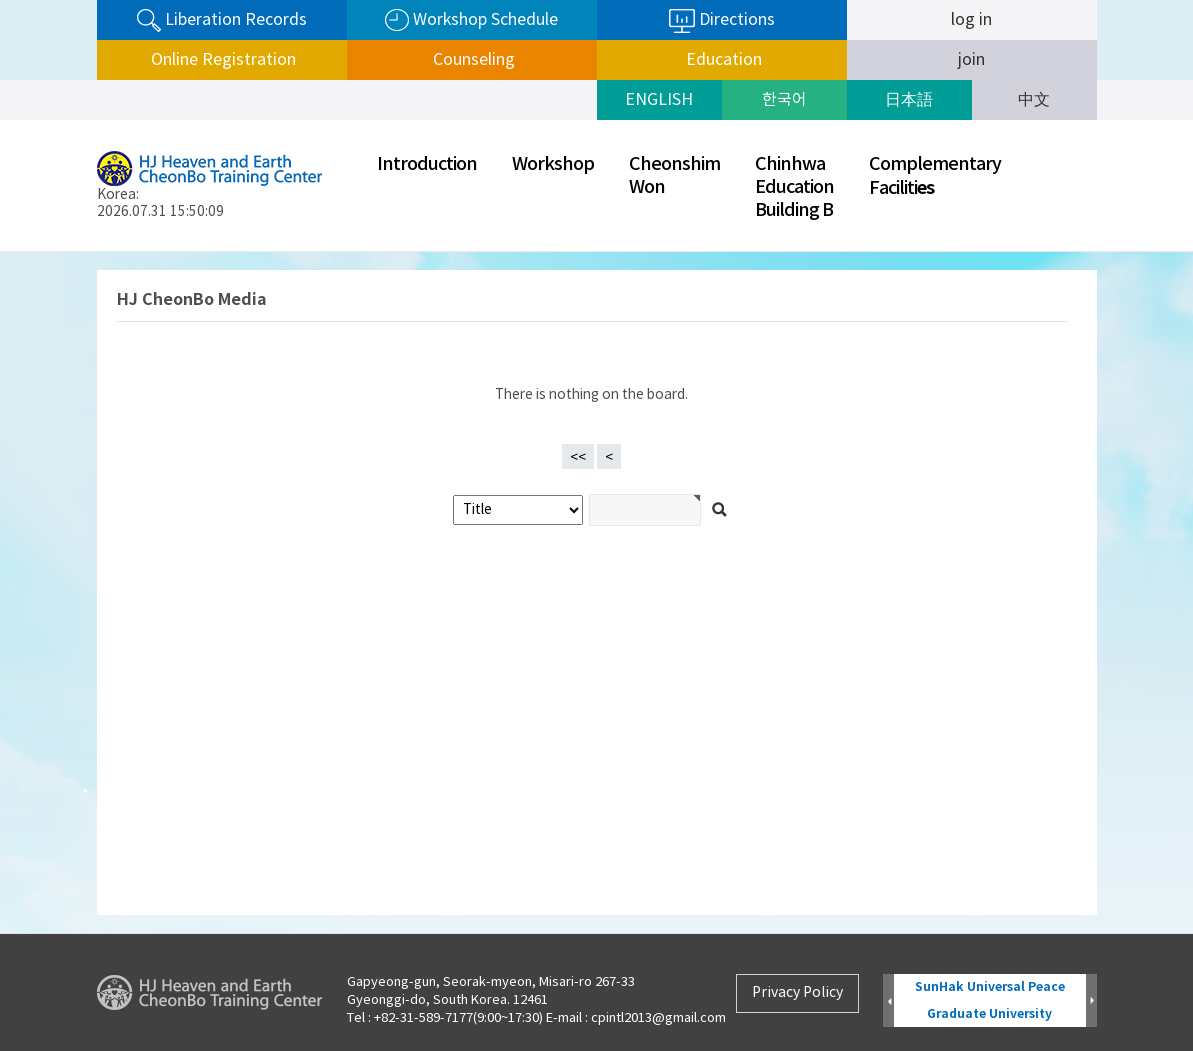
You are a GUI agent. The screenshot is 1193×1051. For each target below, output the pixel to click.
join (971, 60)
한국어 (784, 100)
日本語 (909, 100)
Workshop (553, 164)
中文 (1034, 100)
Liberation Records (222, 20)
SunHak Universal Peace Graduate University (990, 1000)
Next (1091, 1001)
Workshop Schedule (471, 20)
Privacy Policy (797, 993)
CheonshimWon (674, 176)
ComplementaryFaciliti (935, 176)
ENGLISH (659, 100)
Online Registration (221, 60)
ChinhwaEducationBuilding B (794, 187)
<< (578, 458)
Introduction (427, 164)
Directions (722, 21)
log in (971, 20)
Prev (888, 1001)
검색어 (0, 252)
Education (722, 60)
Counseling (472, 60)
